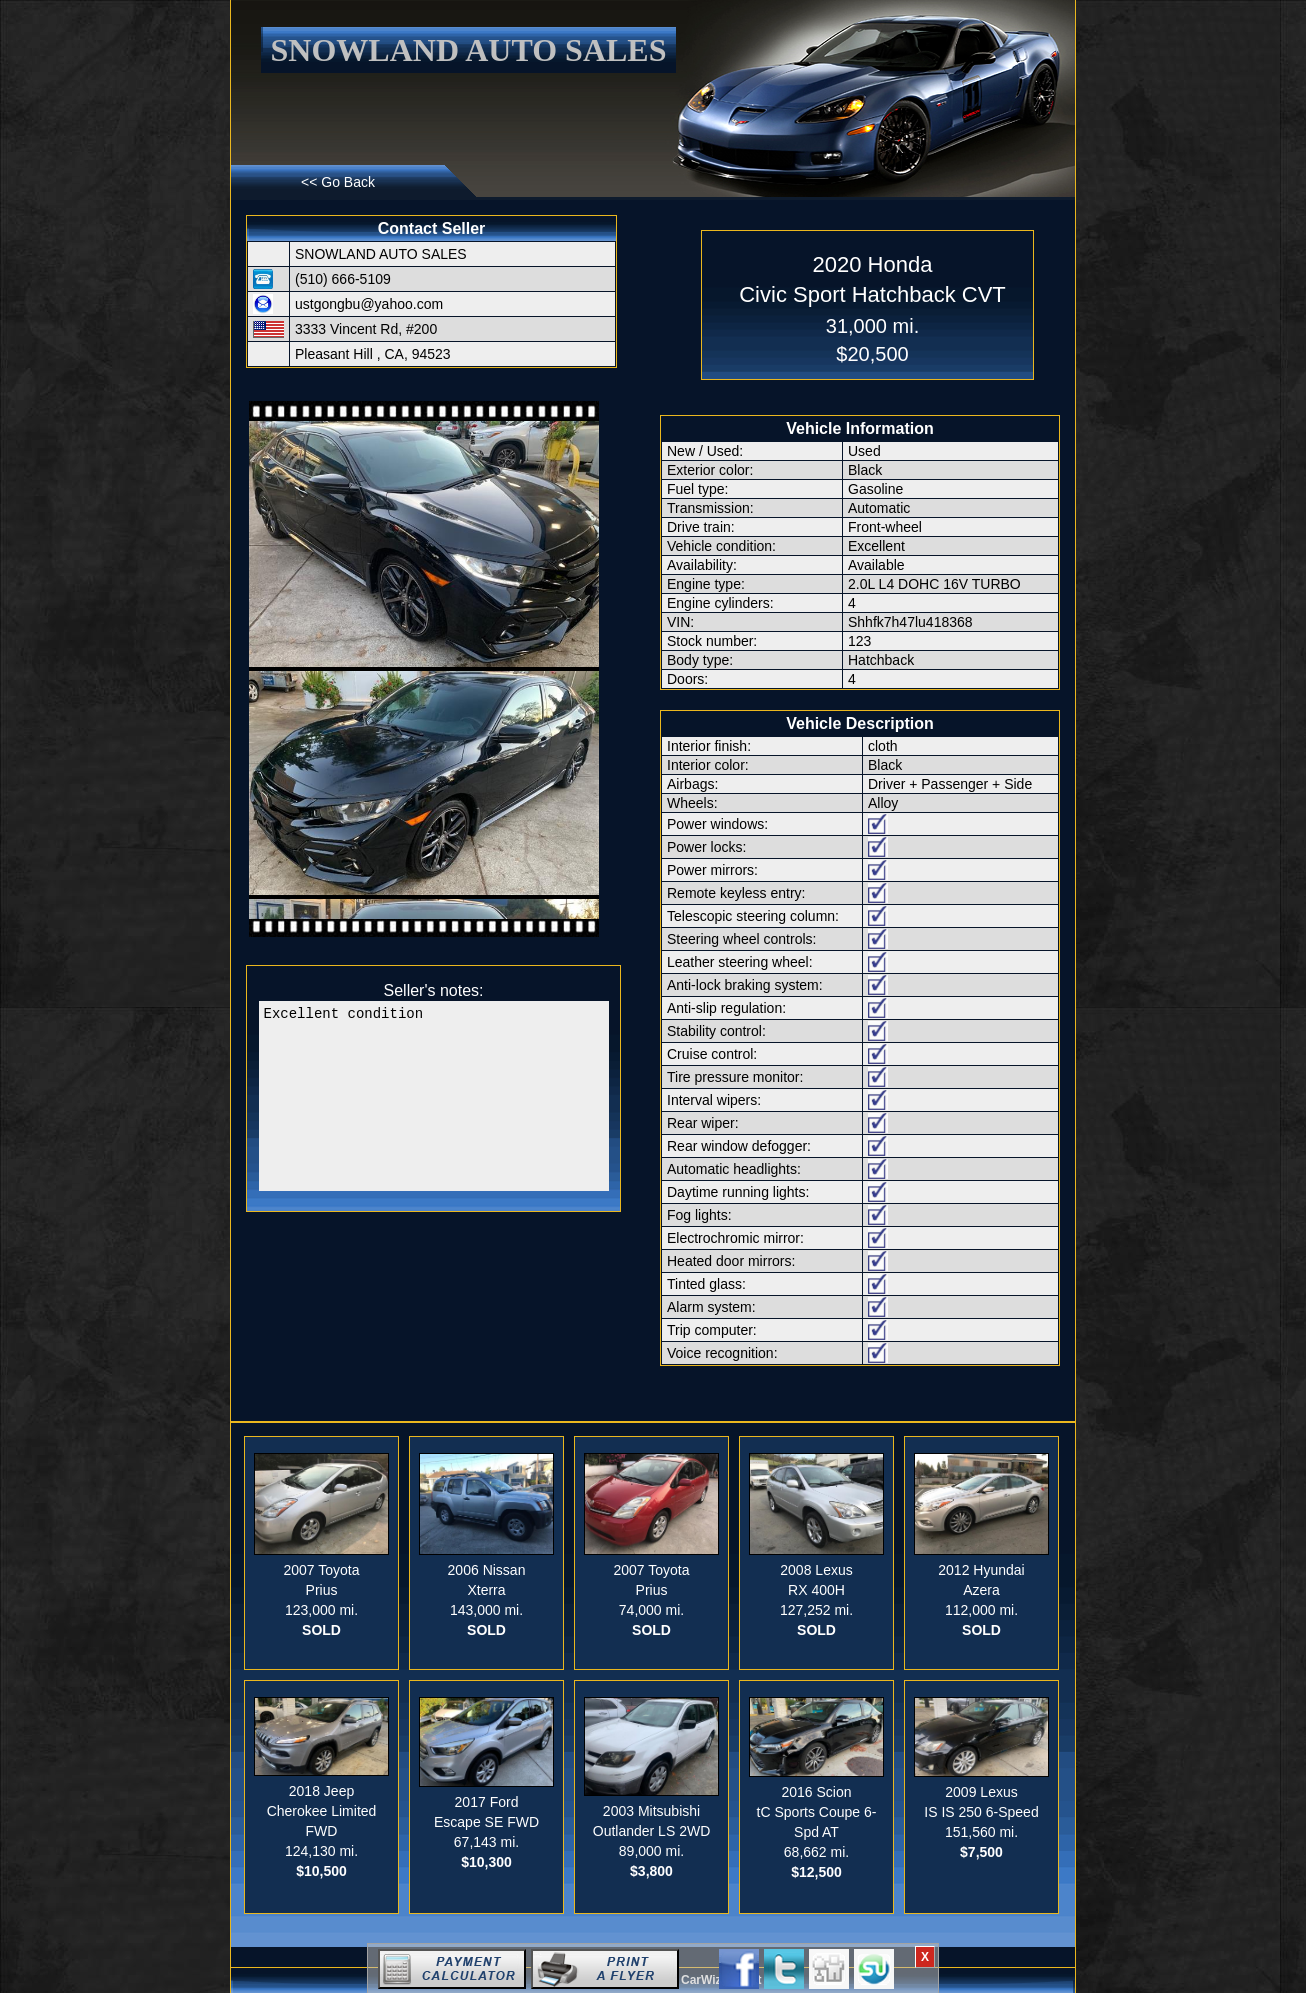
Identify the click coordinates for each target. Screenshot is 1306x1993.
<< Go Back (338, 182)
